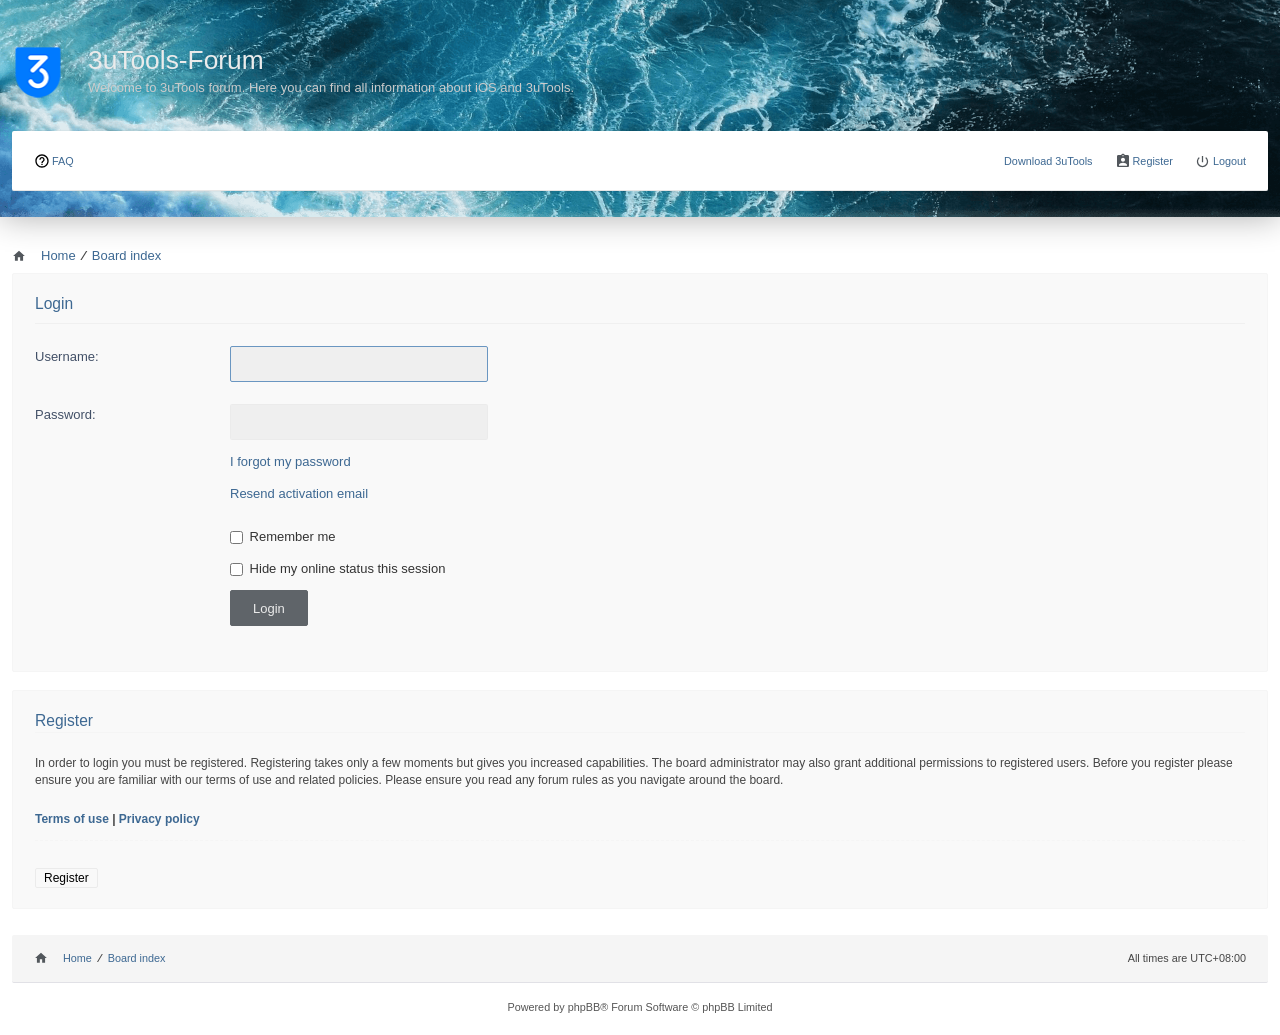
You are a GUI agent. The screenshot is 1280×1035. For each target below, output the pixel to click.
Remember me (283, 536)
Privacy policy (159, 819)
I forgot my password (290, 461)
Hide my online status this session (337, 568)
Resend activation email (299, 493)
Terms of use (72, 819)
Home (77, 958)
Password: (65, 414)
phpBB (584, 1007)
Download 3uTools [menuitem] (1048, 161)
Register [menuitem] (1153, 161)
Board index (137, 958)
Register (66, 878)
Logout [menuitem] (1229, 161)
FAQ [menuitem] (63, 161)
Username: (67, 356)
